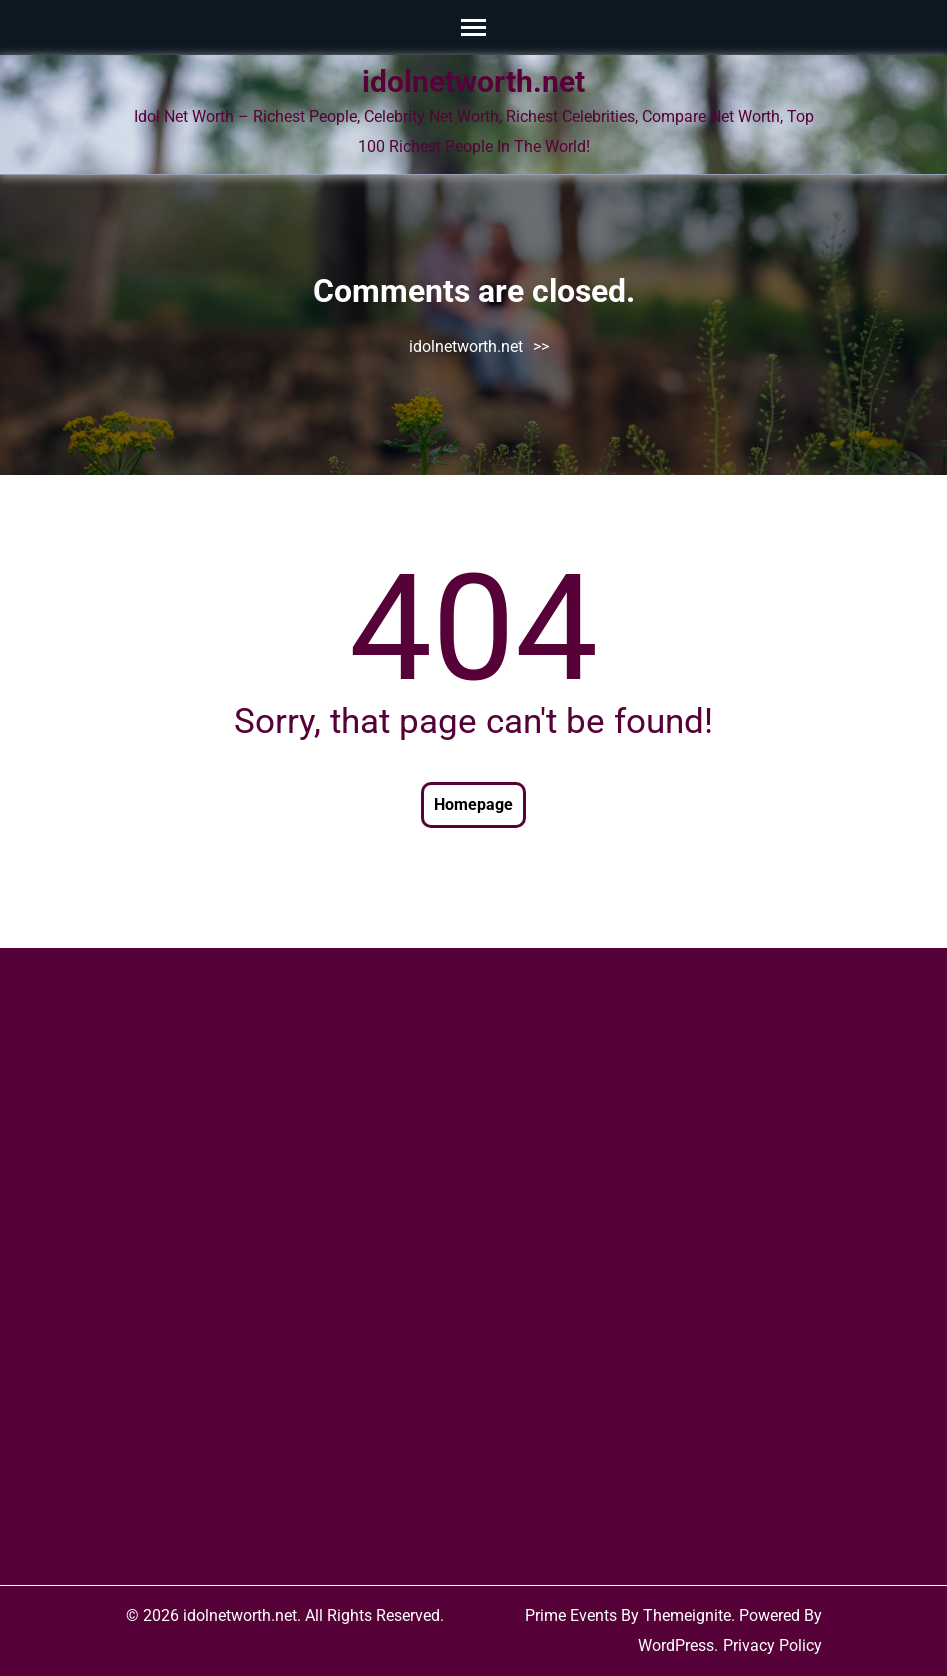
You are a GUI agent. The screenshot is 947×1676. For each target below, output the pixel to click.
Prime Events (571, 1615)
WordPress (676, 1645)
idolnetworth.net (473, 81)
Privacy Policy (772, 1645)
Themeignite (687, 1615)
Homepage (473, 804)
